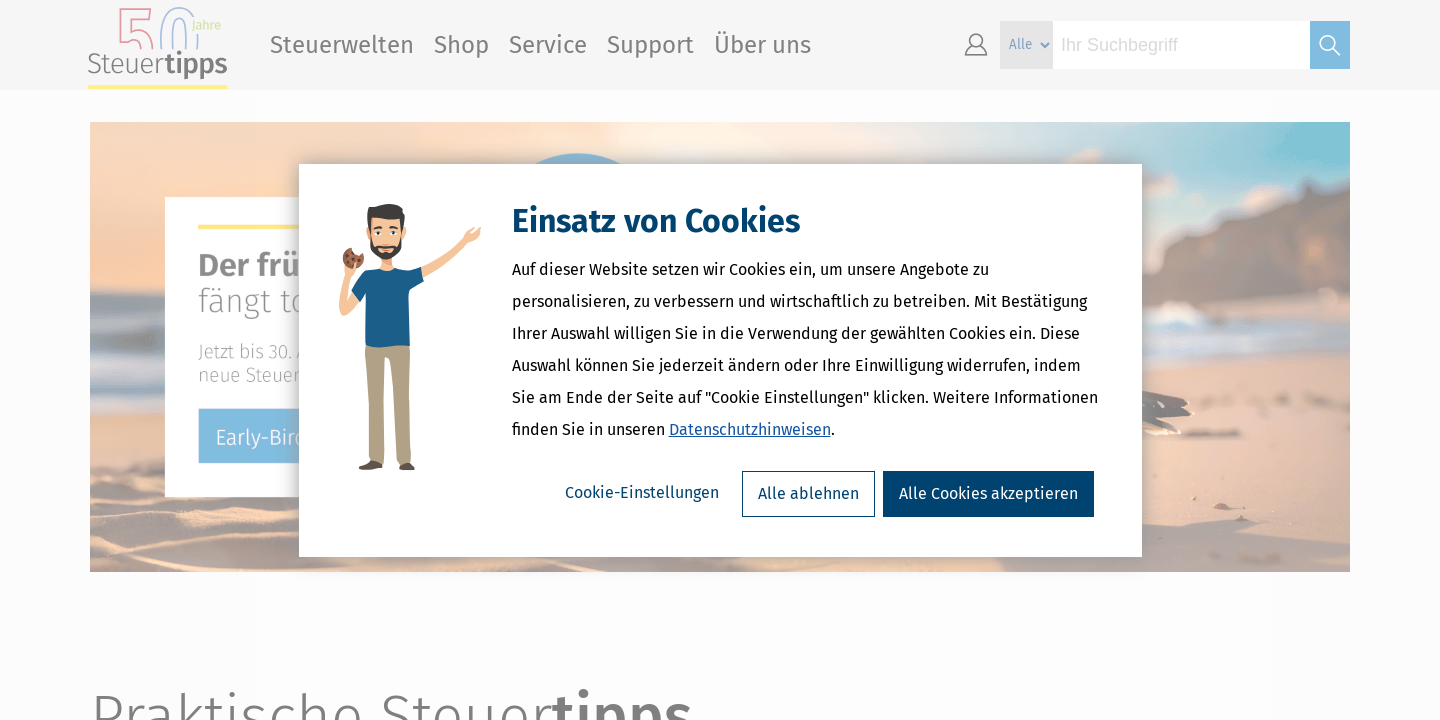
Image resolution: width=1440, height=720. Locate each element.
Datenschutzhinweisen (750, 429)
